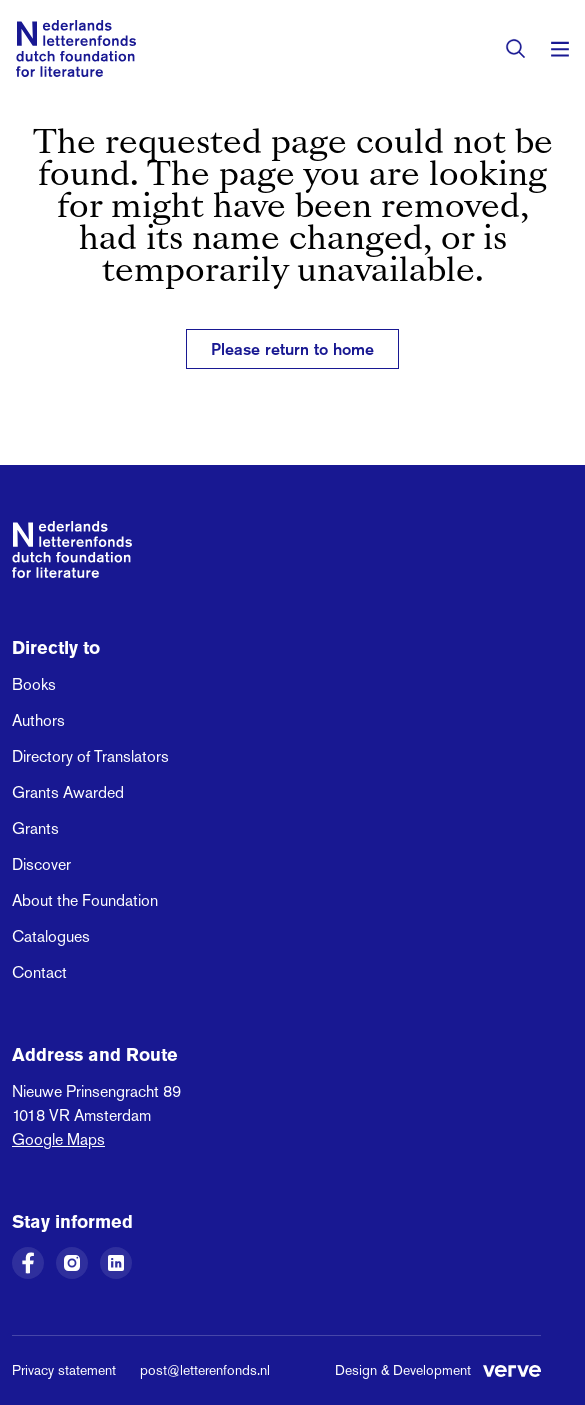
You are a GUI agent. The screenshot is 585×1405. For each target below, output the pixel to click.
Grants (35, 828)
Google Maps (58, 1139)
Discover (41, 864)
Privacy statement (64, 1370)
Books (34, 684)
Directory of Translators (90, 756)
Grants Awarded (68, 792)
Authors (38, 720)
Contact (39, 972)
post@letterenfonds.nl (205, 1370)
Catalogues (51, 936)
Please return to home (292, 349)
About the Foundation (85, 900)
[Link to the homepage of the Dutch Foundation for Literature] (76, 48)
